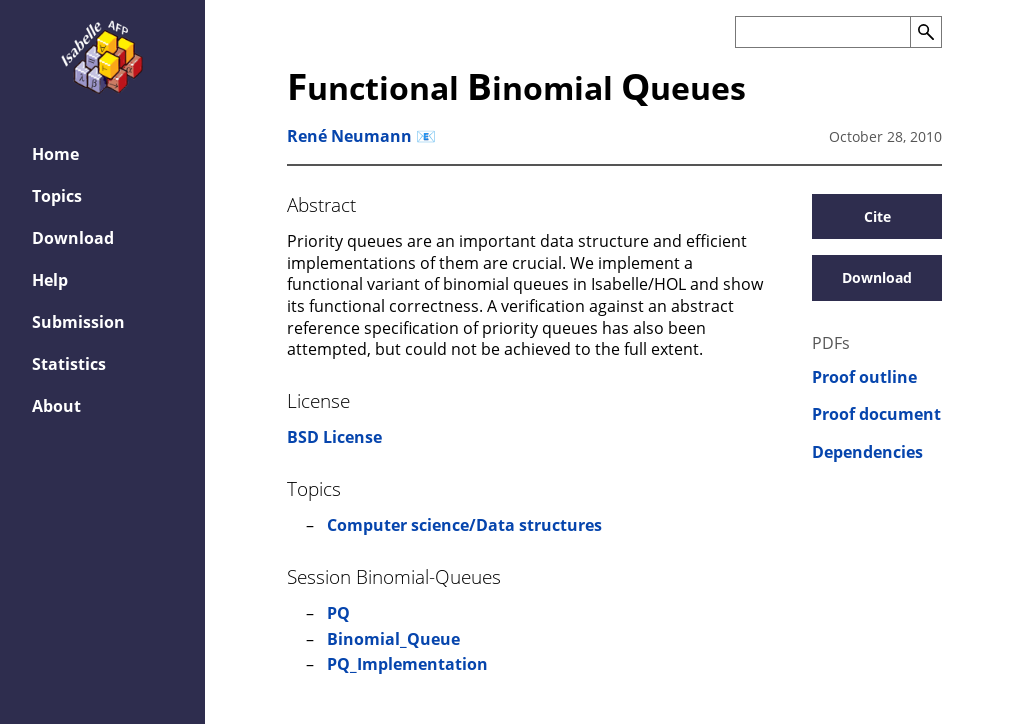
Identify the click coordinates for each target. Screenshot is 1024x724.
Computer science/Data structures (464, 525)
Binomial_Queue (393, 639)
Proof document (876, 414)
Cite (877, 216)
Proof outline (864, 377)
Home (55, 154)
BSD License (334, 437)
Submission (78, 322)
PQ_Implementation (407, 664)
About (56, 406)
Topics (57, 196)
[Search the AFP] (822, 32)
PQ (338, 613)
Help (50, 280)
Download (73, 238)
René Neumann (349, 136)
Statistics (69, 364)
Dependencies (867, 452)
